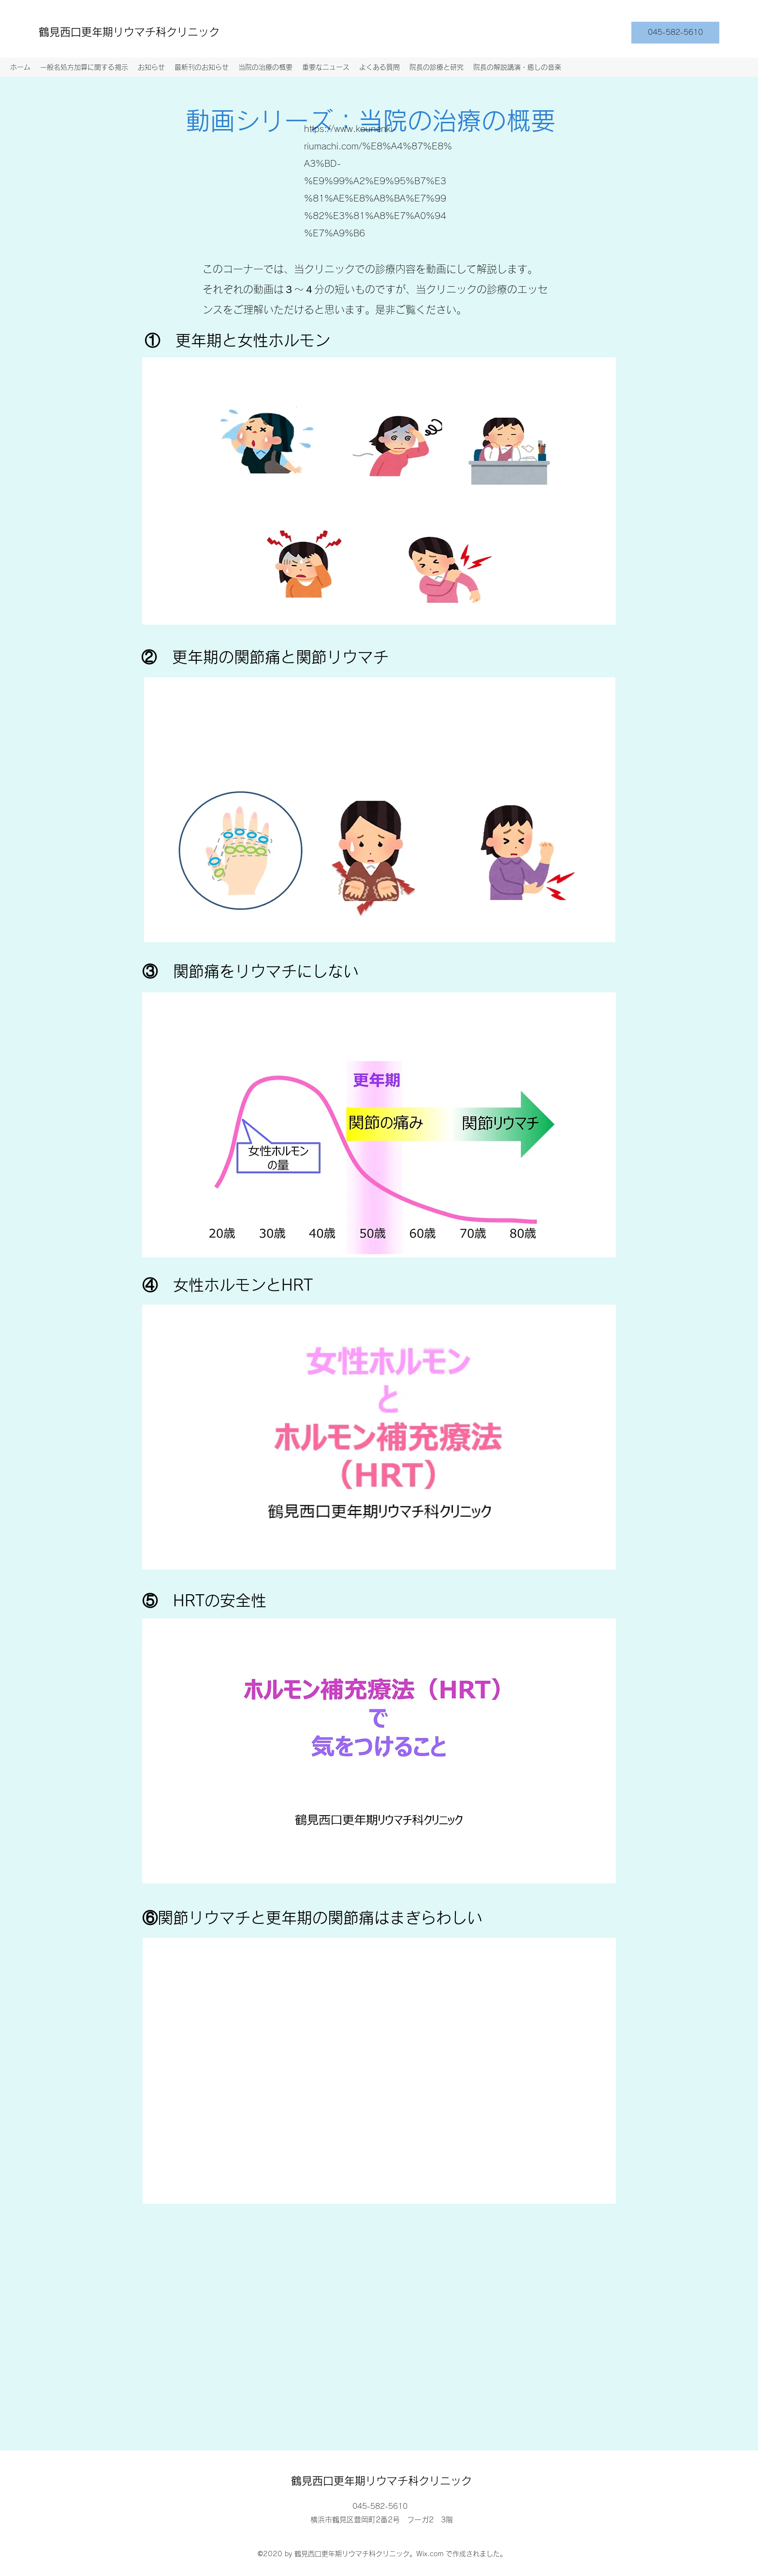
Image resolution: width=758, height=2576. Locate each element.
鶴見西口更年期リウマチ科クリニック (129, 32)
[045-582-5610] (675, 33)
